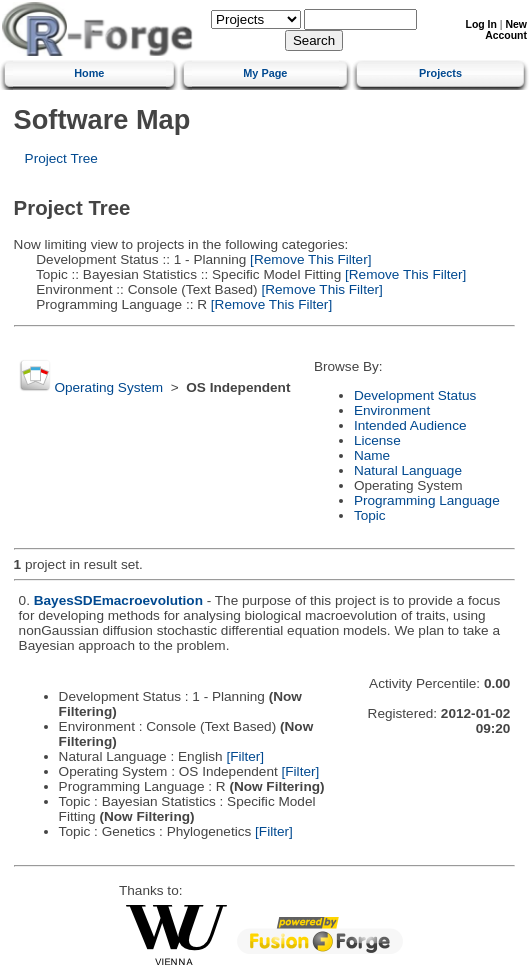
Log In (481, 24)
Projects (440, 73)
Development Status (415, 395)
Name (372, 455)
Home (89, 73)
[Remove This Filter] (308, 259)
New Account (506, 30)
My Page (265, 73)
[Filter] (245, 756)
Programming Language (427, 500)
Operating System (108, 387)
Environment (392, 410)
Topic (370, 515)
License (377, 440)
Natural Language (408, 470)
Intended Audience (410, 425)
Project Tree (61, 158)
